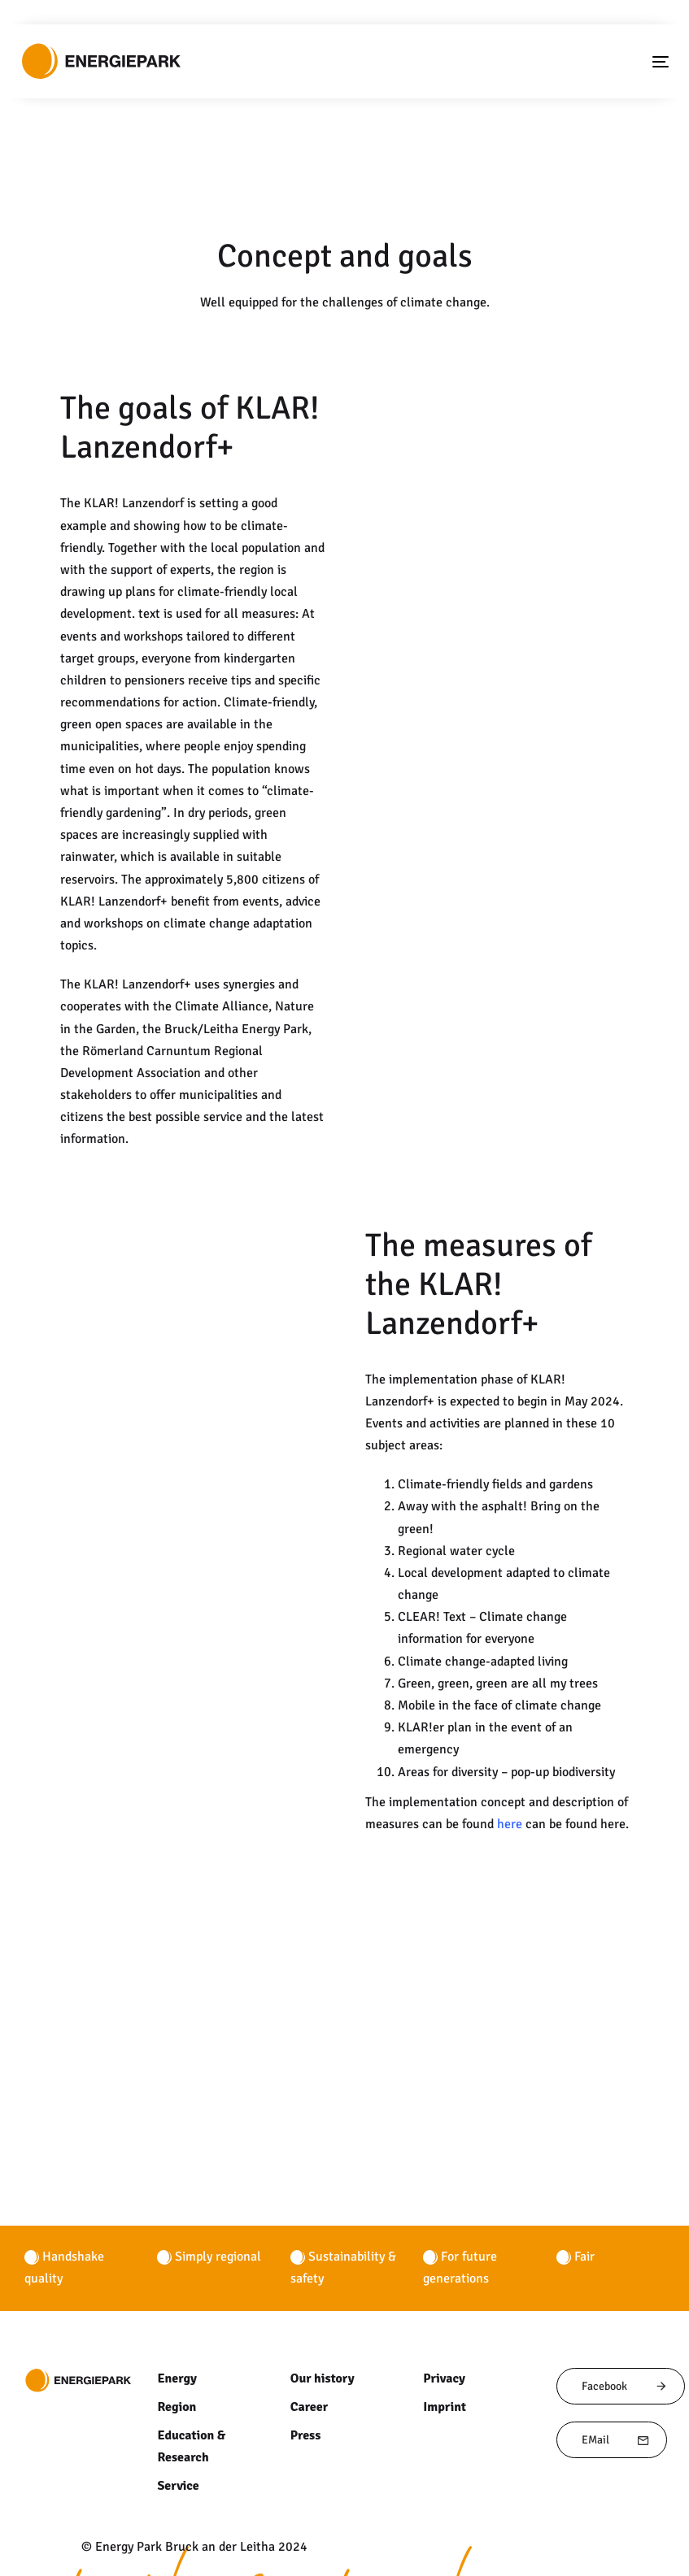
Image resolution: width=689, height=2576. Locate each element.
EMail (616, 2352)
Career (309, 2318)
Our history (321, 2290)
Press (305, 2347)
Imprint (443, 2318)
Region (176, 2318)
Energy (176, 2290)
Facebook (625, 2297)
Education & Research (191, 2358)
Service (177, 2398)
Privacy (443, 2290)
